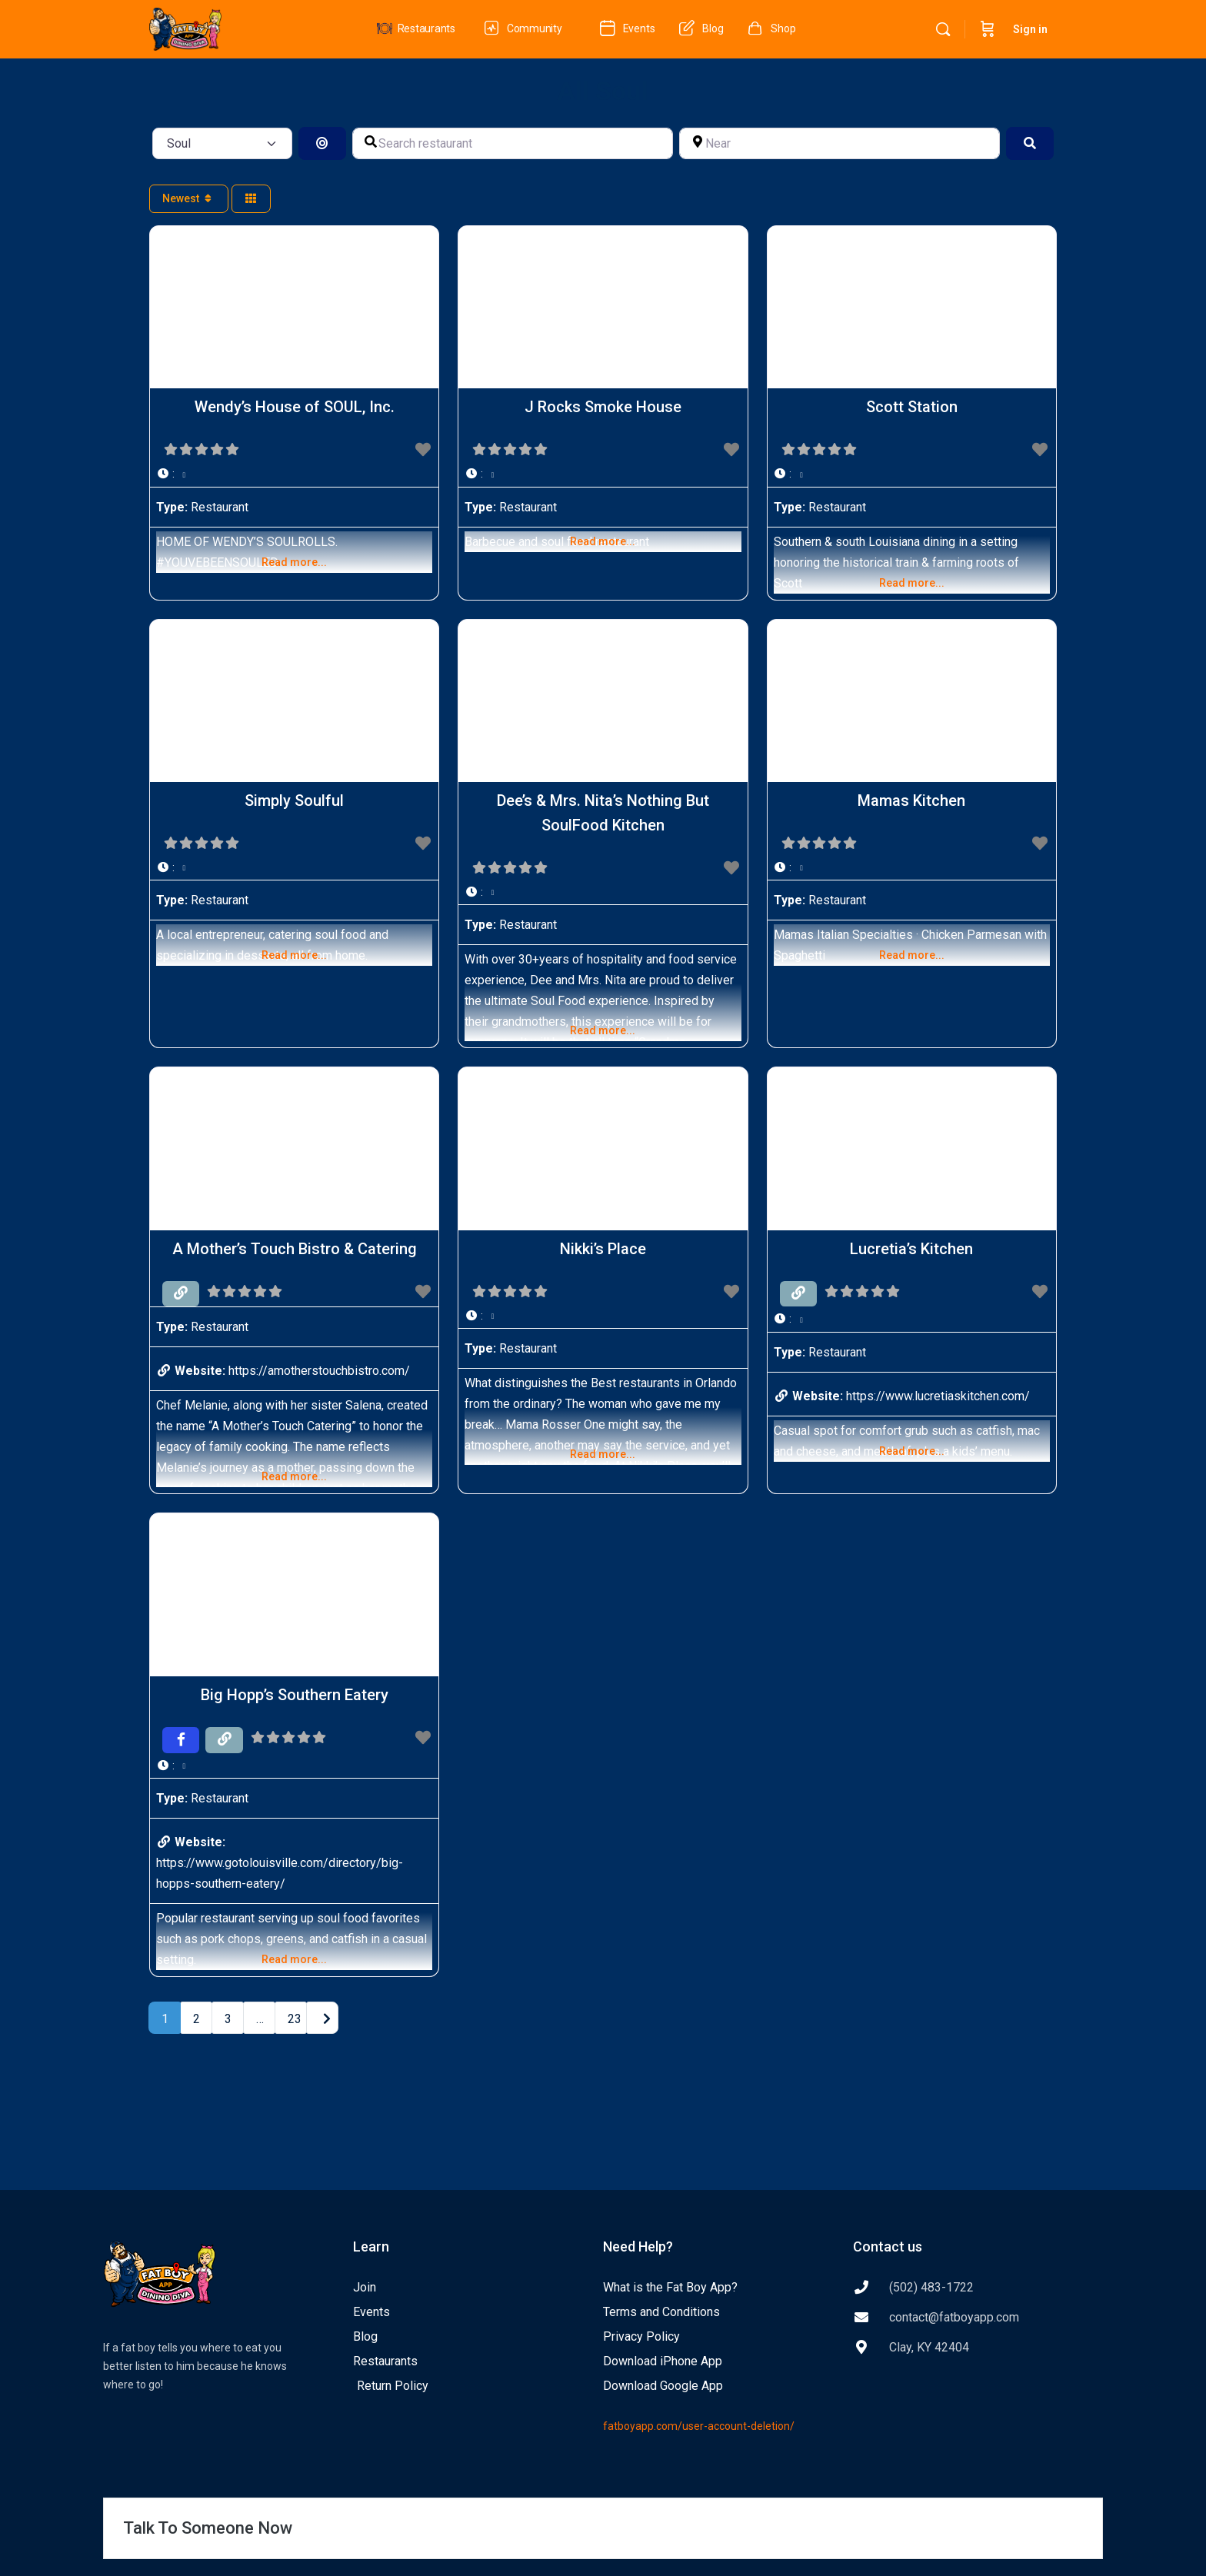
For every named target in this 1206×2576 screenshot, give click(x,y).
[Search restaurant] (512, 143)
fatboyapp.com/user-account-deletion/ (699, 2426)
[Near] (839, 143)
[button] (294, 474)
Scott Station (912, 407)
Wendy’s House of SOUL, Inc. (295, 407)
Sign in (1030, 29)
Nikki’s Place (603, 1249)
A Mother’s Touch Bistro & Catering (294, 1249)
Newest (188, 198)
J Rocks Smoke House (603, 407)
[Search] (943, 29)
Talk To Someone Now (207, 2528)
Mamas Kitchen (911, 800)
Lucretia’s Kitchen (911, 1249)
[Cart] (988, 29)
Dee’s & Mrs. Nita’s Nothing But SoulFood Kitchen (603, 812)
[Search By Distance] (322, 143)
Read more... (294, 562)
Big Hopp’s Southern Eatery (294, 1695)
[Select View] (252, 199)
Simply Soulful (294, 800)
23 (295, 2019)
